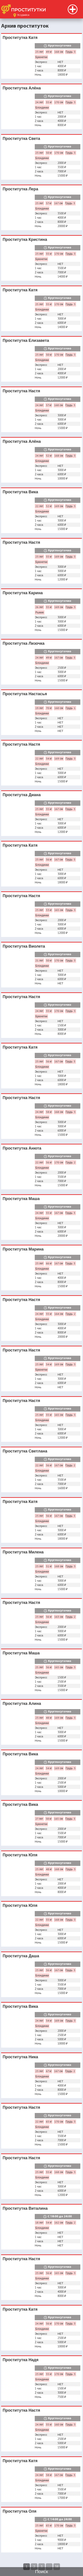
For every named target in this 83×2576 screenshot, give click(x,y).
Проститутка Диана (22, 794)
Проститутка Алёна (22, 88)
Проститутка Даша (21, 1955)
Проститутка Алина (22, 1703)
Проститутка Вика (20, 491)
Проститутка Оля (20, 2511)
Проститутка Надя (21, 2359)
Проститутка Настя (21, 390)
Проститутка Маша (21, 1198)
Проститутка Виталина (25, 2208)
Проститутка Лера (20, 188)
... (49, 2566)
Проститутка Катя (20, 37)
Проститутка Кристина (25, 239)
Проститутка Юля (20, 1854)
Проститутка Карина (23, 592)
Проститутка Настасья (25, 693)
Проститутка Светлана (25, 1451)
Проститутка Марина (23, 1249)
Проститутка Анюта (22, 1148)
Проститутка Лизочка (23, 643)
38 (56, 2566)
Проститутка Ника (20, 2056)
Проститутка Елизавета (26, 340)
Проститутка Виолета (24, 946)
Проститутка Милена (23, 1552)
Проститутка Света (21, 138)
